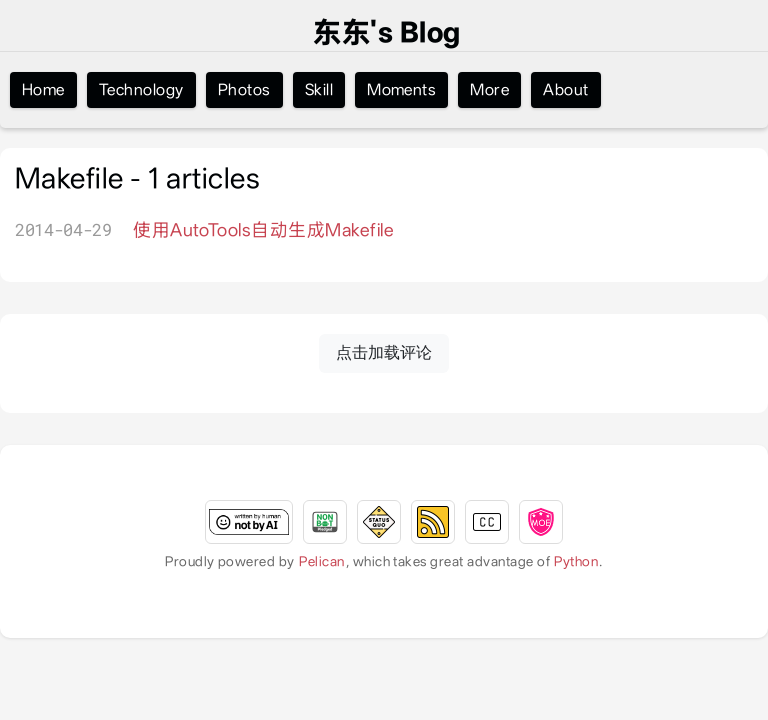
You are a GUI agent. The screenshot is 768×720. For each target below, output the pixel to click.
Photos (244, 89)
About (565, 89)
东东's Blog (386, 33)
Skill (319, 89)
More (489, 89)
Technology (141, 89)
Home (43, 89)
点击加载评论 (384, 352)
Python (576, 561)
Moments (401, 89)
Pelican (321, 561)
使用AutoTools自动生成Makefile (263, 229)
